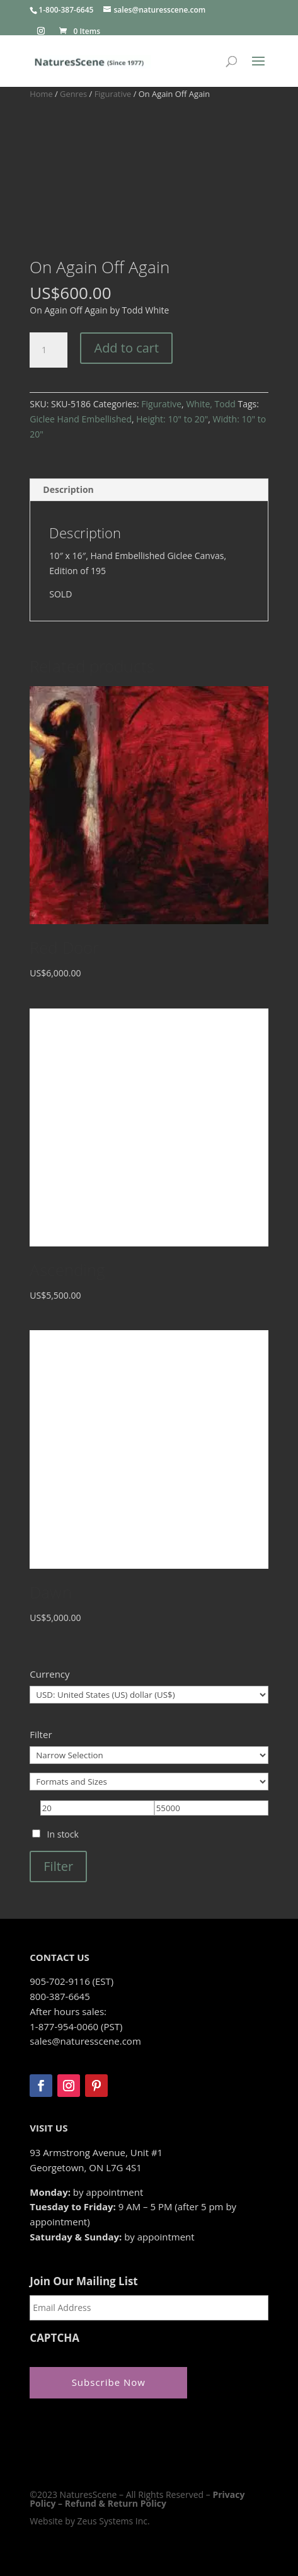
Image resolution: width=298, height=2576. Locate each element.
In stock (63, 1834)
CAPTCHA (54, 2338)
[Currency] (149, 1694)
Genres (73, 93)
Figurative (113, 93)
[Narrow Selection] (149, 1755)
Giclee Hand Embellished (81, 419)
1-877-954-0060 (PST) (76, 2026)
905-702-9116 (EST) (71, 1981)
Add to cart (126, 347)
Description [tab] (68, 489)
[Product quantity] (48, 350)
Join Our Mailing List (83, 2281)
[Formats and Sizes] (149, 1781)
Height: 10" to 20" (172, 419)
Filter (58, 1866)
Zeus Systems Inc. (113, 2521)
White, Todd (210, 404)
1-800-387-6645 (65, 9)
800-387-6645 (59, 1996)
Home (41, 93)
